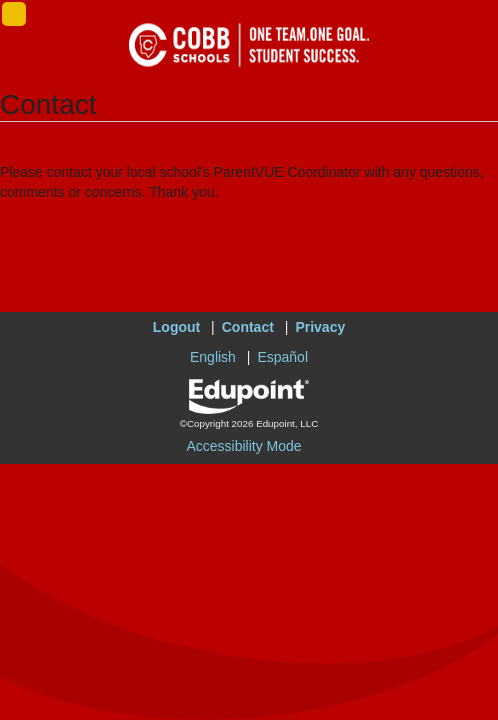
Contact (248, 327)
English (213, 357)
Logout (176, 327)
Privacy (320, 327)
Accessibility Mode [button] (243, 446)
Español (282, 357)
